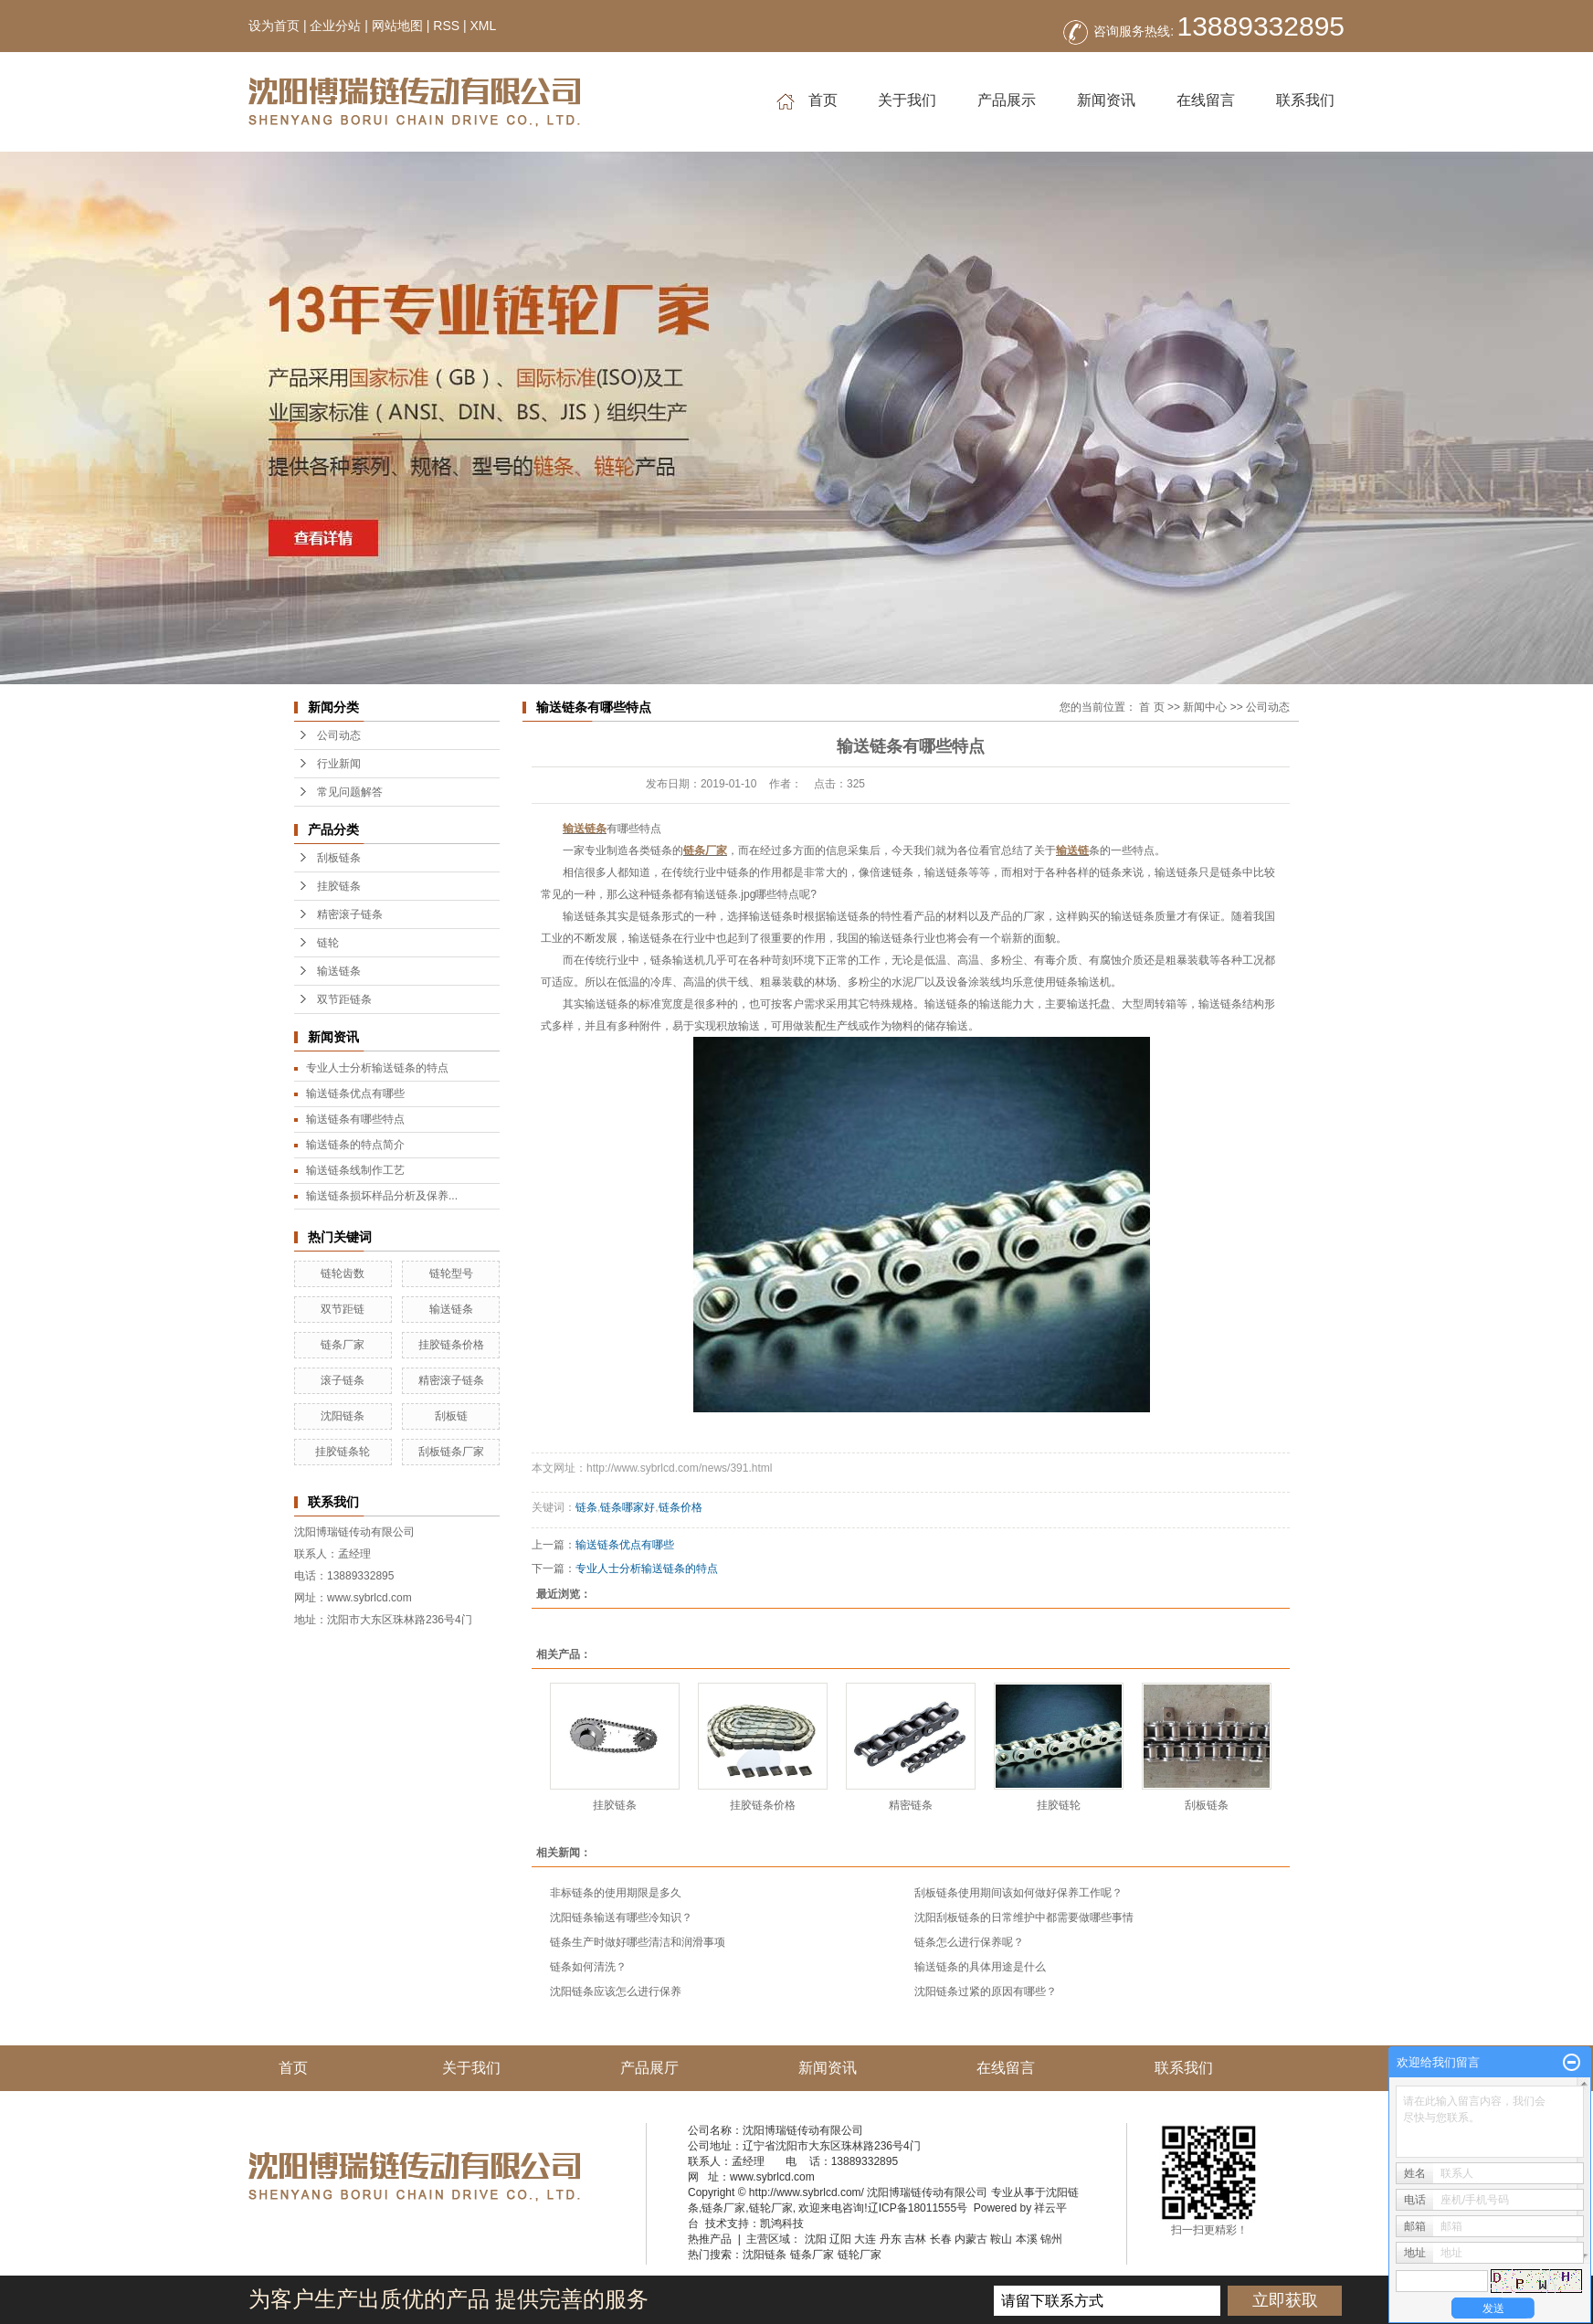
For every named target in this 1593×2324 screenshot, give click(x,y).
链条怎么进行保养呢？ (969, 1942)
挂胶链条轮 (342, 1451)
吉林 (915, 2239)
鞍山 (1001, 2239)
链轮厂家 (771, 2208)
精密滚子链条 (350, 914)
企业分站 (335, 25)
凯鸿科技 (782, 2223)
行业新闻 (339, 763)
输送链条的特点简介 (355, 1144)
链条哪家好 (627, 1507)
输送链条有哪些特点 (355, 1119)
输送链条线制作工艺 (355, 1170)
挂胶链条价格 (451, 1344)
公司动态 (339, 735)
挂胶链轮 (1059, 1805)
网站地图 (397, 25)
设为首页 (274, 25)
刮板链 (451, 1416)
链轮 (328, 942)
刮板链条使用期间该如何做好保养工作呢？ (1018, 1892)
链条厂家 (342, 1344)
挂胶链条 (339, 886)
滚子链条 (342, 1380)
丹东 (891, 2239)
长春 (941, 2239)
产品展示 (1006, 100)
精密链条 (911, 1805)
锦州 (1051, 2239)
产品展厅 (649, 2068)
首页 (807, 101)
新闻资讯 (1106, 100)
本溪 (1027, 2239)
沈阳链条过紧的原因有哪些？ (985, 1991)
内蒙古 (971, 2239)
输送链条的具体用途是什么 (980, 1966)
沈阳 (816, 2239)
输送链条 (339, 971)
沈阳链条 (342, 1416)
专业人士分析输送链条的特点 (377, 1068)
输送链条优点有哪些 (355, 1093)
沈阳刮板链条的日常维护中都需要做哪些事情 (1024, 1917)
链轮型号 (451, 1273)
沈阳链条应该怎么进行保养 (615, 1991)
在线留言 (1205, 100)
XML (482, 25)
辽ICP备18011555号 (917, 2208)
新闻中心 (1205, 707)
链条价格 (680, 1507)
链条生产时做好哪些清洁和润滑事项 (637, 1942)
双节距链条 (344, 999)
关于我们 (907, 100)
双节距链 (342, 1309)
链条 (586, 1507)
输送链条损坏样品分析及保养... (382, 1195)
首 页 (1151, 707)
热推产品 (710, 2239)
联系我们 (1305, 100)
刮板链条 (339, 857)
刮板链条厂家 (451, 1451)
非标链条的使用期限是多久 (615, 1892)
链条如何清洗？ (588, 1966)
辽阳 (840, 2239)
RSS (446, 25)
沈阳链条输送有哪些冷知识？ (621, 1917)
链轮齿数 (342, 1273)
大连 (865, 2239)
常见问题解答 (350, 792)
